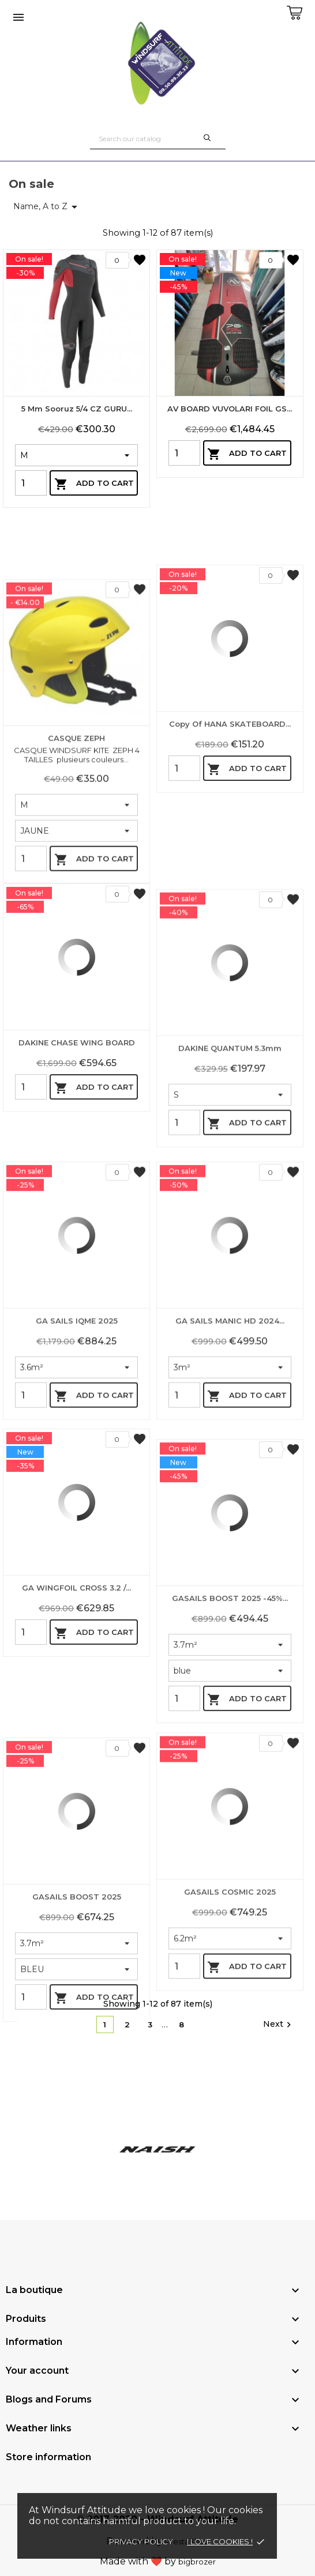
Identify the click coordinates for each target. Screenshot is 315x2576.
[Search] (158, 138)
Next (278, 2024)
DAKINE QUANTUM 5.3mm (230, 1201)
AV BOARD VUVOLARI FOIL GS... (229, 408)
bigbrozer (197, 2561)
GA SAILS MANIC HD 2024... (229, 1473)
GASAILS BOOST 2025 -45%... (230, 1766)
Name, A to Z (47, 207)
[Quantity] (31, 483)
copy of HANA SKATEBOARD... (230, 859)
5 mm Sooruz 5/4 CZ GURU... (76, 408)
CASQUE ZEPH (76, 918)
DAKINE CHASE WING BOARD (76, 1178)
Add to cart (94, 484)
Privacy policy (141, 2541)
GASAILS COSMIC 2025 (230, 2044)
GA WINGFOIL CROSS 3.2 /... (76, 1723)
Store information (48, 2457)
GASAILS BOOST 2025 (76, 2064)
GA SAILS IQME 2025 (77, 1473)
